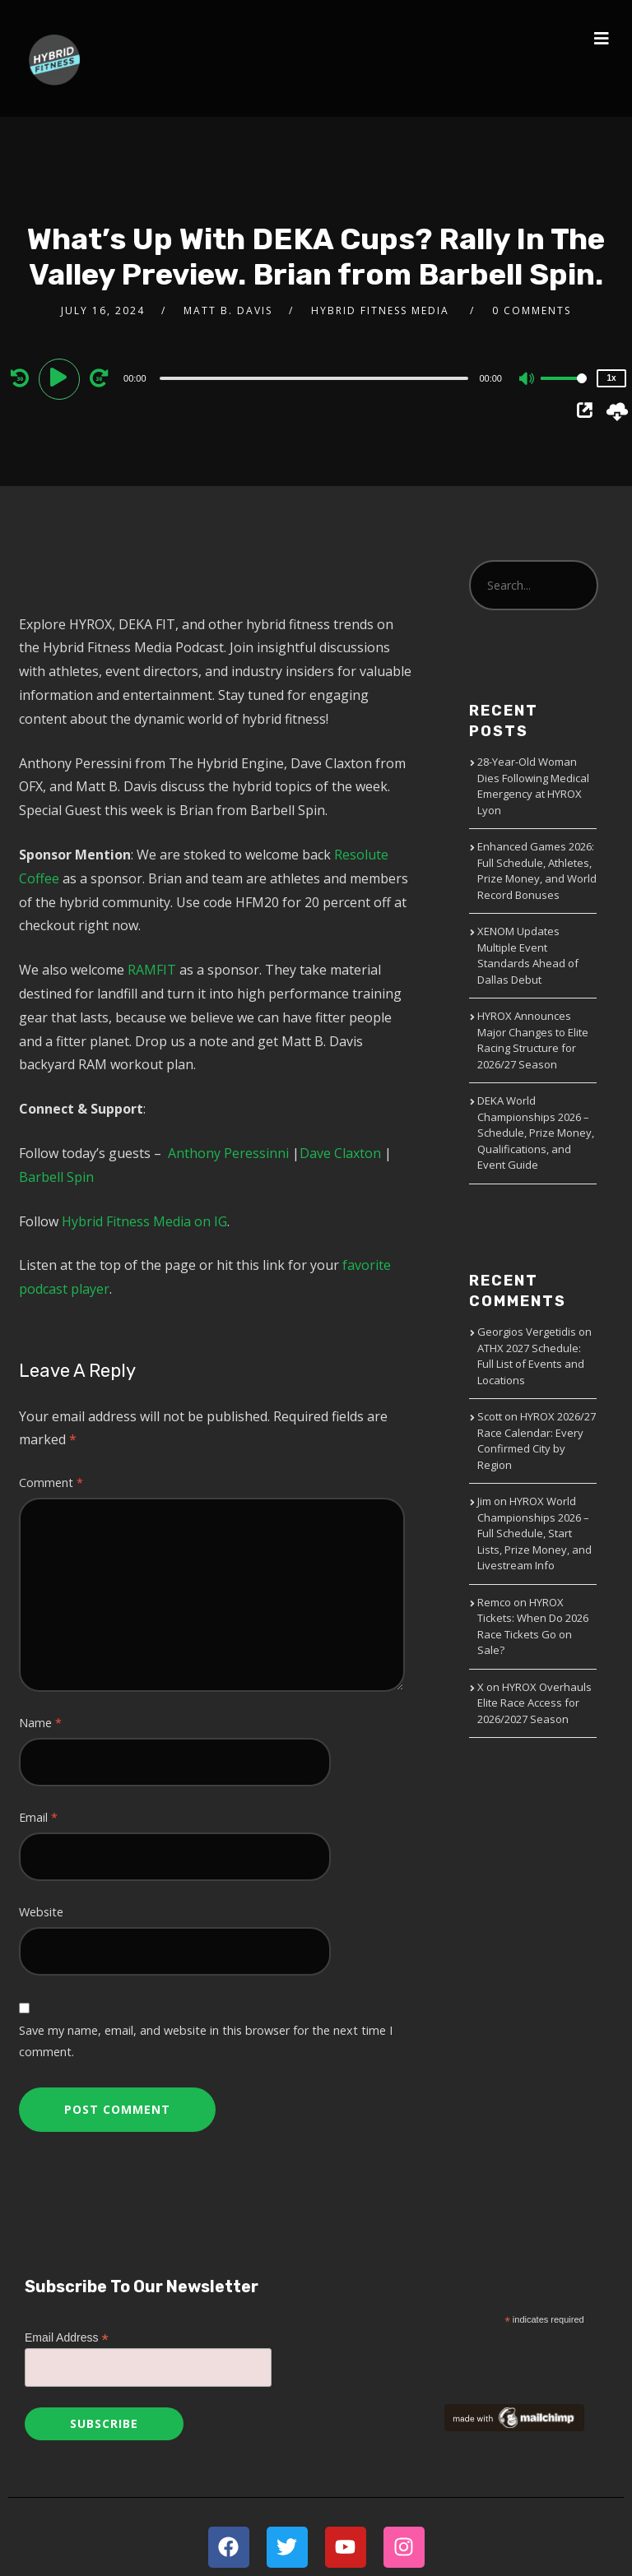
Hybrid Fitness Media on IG (144, 1221)
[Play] (61, 377)
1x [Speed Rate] (611, 377)
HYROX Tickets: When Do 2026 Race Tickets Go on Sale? (532, 1626)
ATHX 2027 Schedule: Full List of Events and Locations (530, 1364)
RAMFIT (152, 970)
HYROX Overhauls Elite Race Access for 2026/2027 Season (534, 1702)
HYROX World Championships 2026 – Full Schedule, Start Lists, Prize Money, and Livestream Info (534, 1533)
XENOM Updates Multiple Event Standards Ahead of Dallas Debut (528, 955)
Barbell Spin (56, 1177)
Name (40, 1722)
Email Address (67, 2338)
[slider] (314, 378)
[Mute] (527, 380)
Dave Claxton (340, 1153)
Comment (51, 1482)
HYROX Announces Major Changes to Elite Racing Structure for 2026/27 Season (532, 1040)
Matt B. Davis (228, 310)
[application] (316, 377)
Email (38, 1817)
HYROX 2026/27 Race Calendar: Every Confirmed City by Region (536, 1440)
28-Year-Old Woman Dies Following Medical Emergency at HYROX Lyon (533, 786)
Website (41, 1912)
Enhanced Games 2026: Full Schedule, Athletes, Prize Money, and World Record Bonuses (537, 870)
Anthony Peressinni (228, 1153)
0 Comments (531, 310)
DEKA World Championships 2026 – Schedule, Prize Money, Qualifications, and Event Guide (535, 1132)
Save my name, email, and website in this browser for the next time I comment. (206, 2040)
